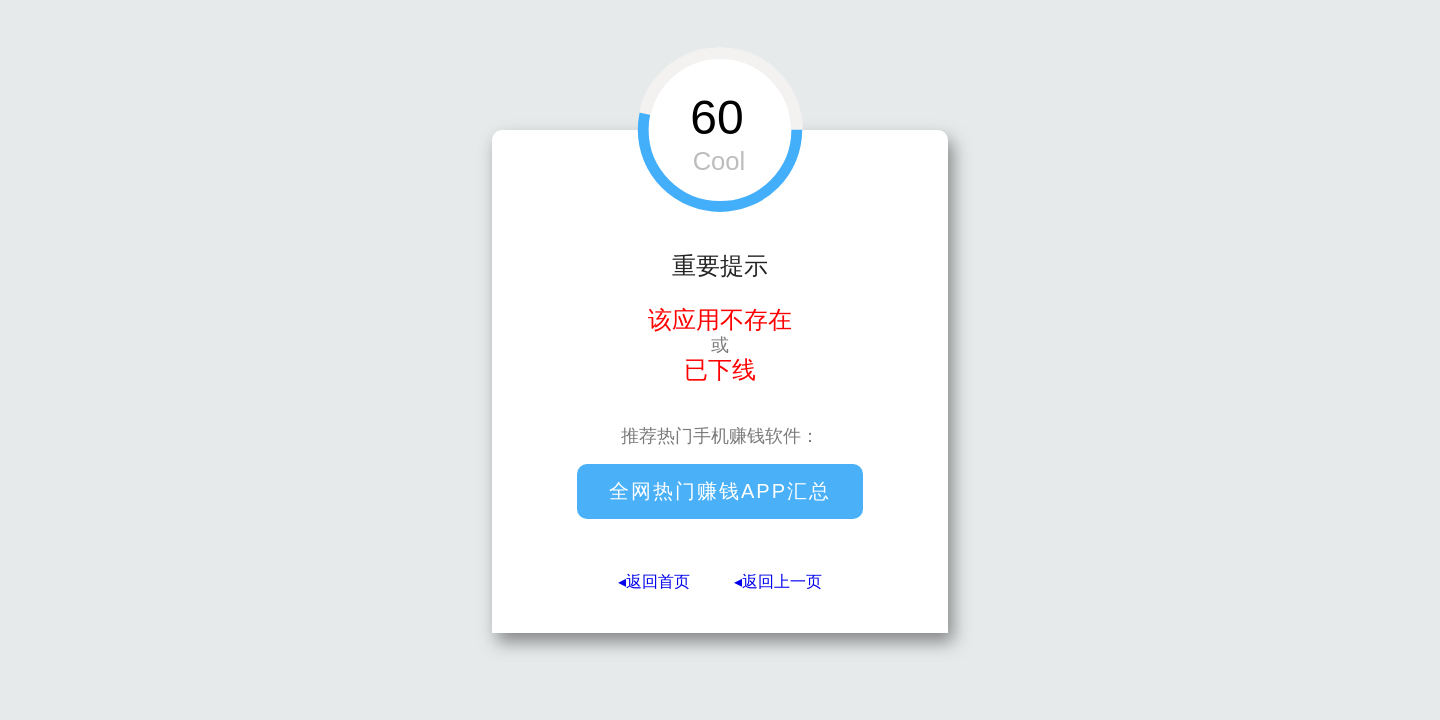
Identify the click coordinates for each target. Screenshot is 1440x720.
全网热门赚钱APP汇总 (720, 491)
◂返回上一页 (778, 581)
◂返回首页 (654, 581)
